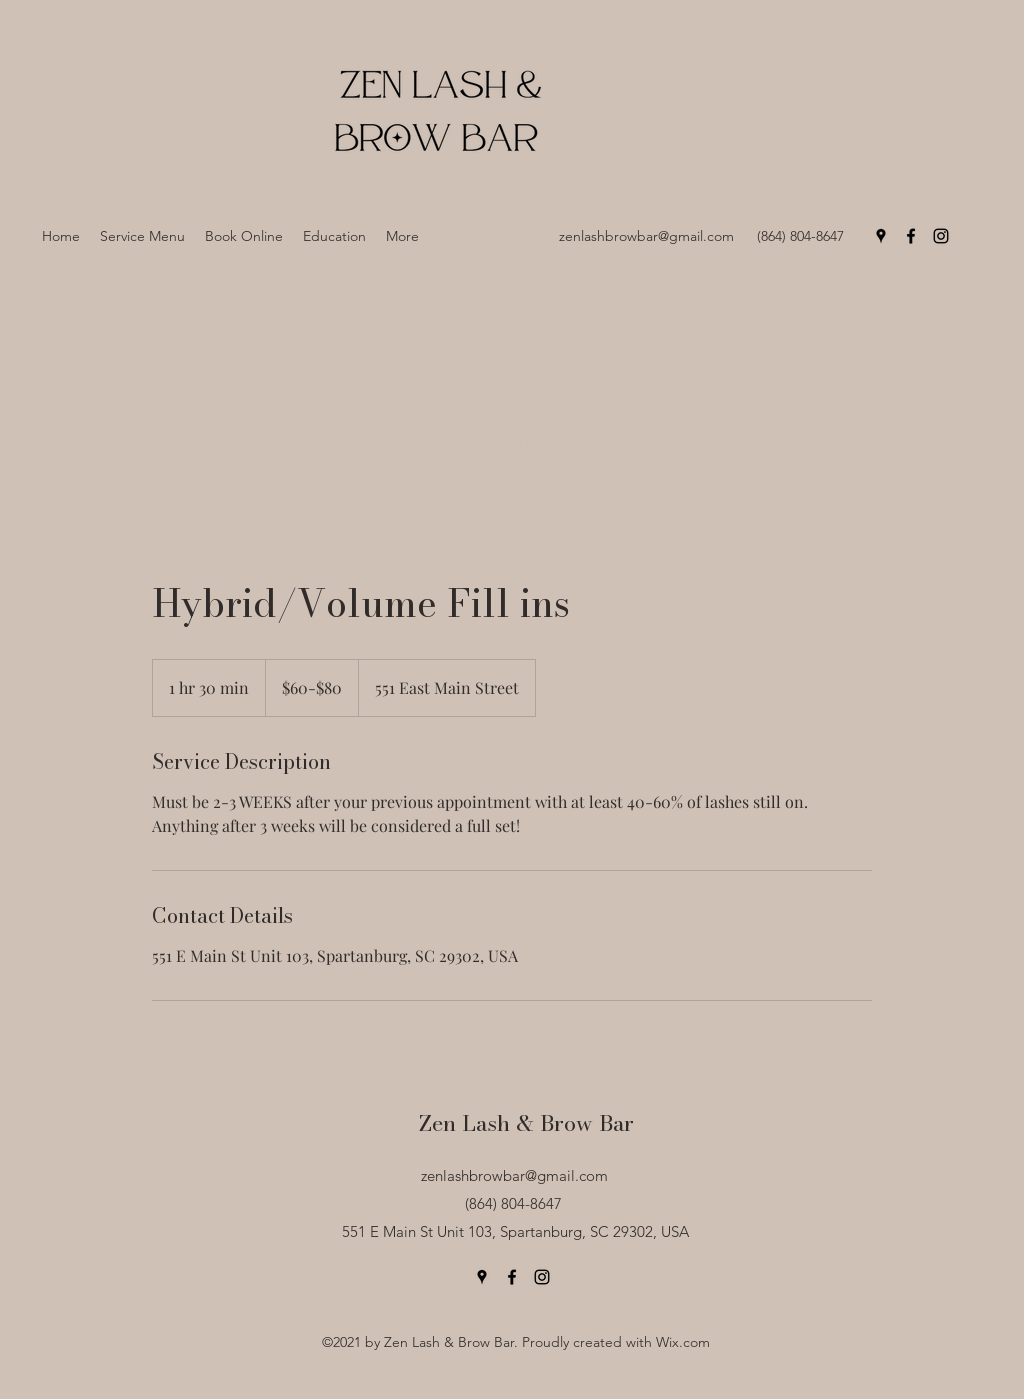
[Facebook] (911, 236)
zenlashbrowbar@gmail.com (646, 236)
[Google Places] (881, 236)
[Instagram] (941, 236)
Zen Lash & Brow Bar (526, 1123)
